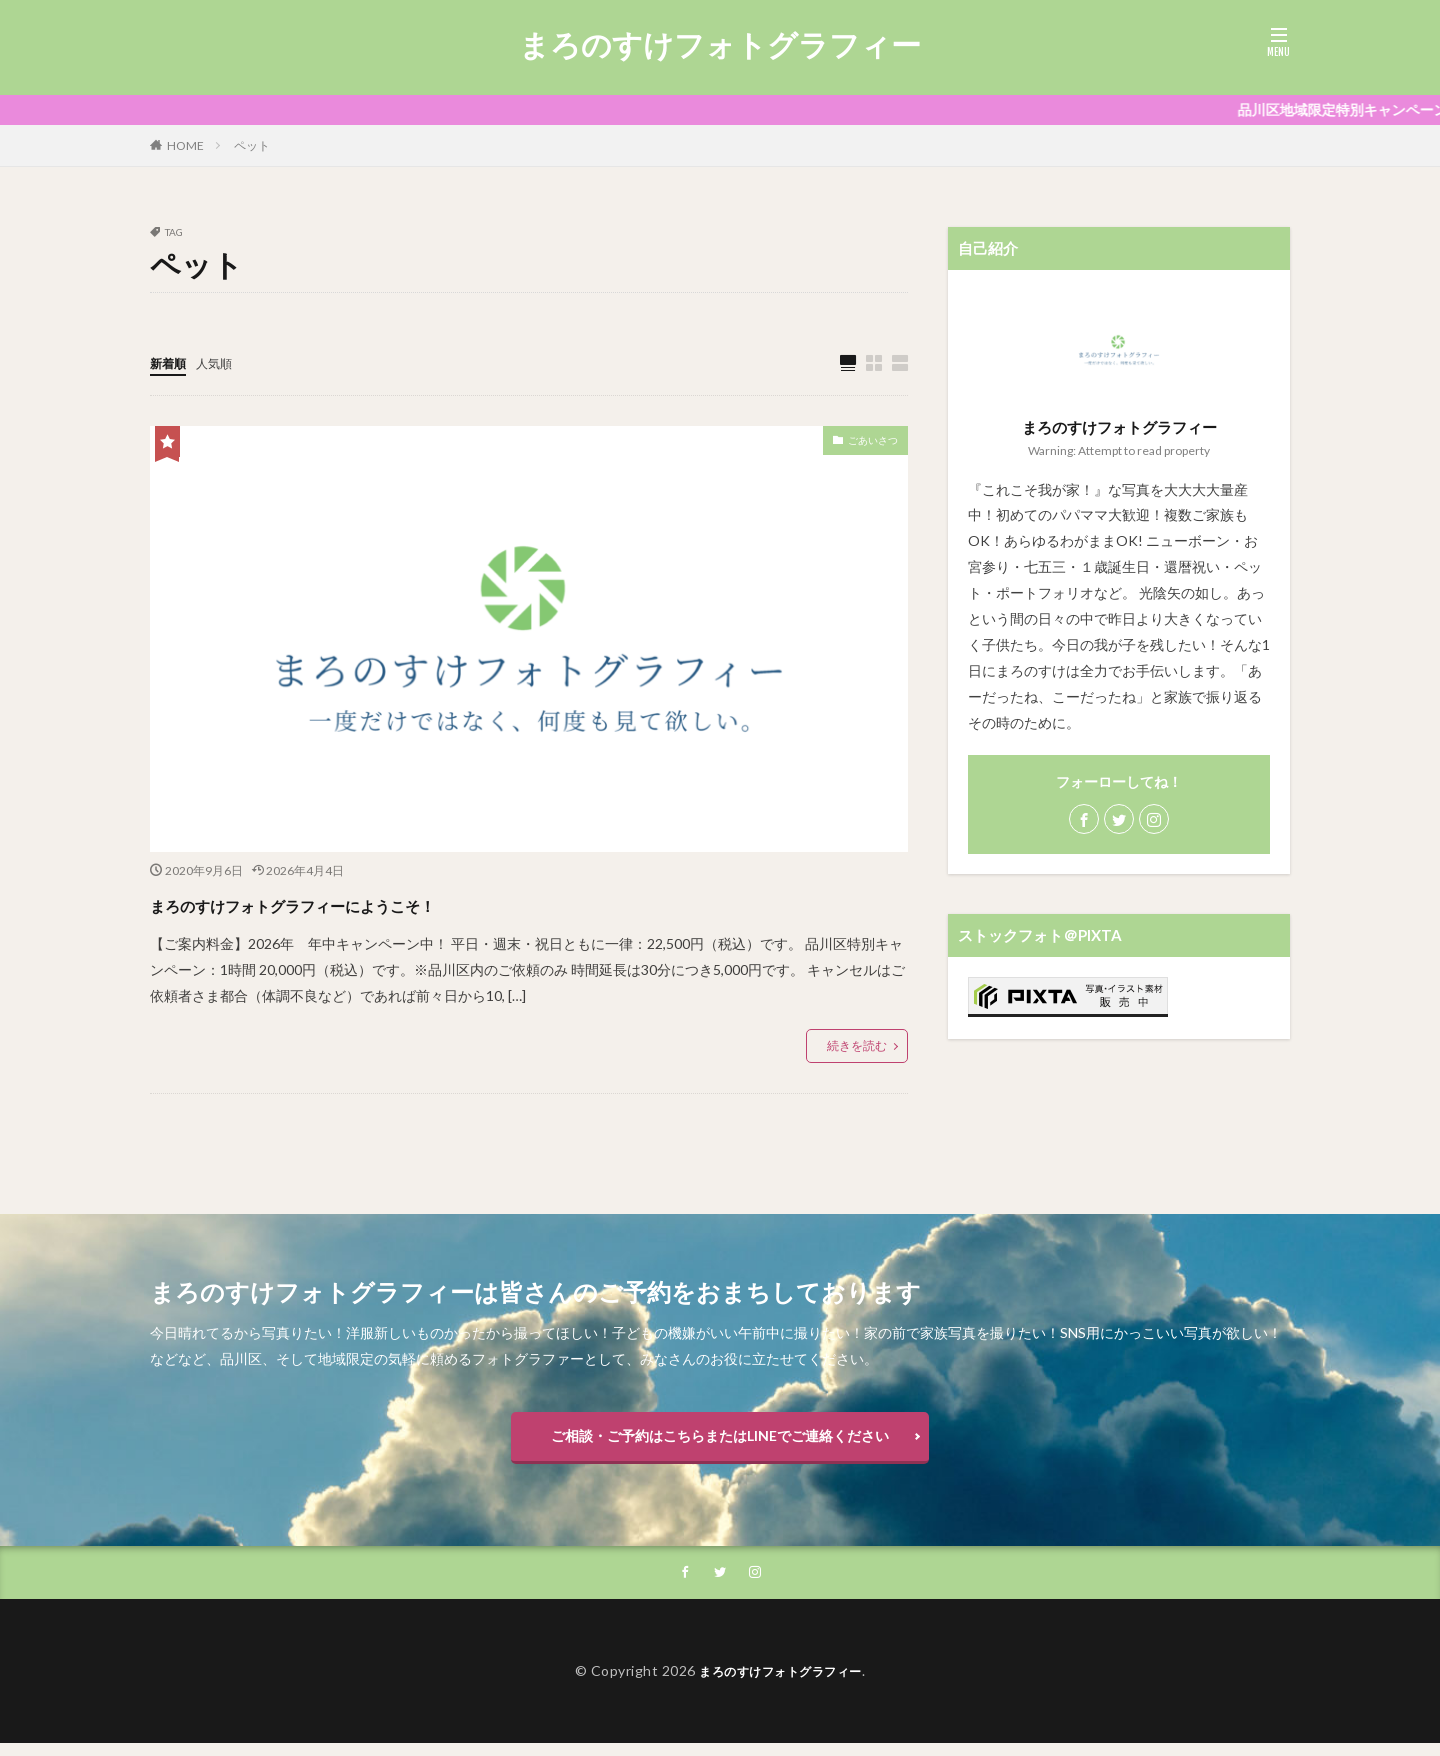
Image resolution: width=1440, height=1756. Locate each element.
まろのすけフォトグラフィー (720, 45)
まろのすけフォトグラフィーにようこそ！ (386, 903)
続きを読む (857, 1046)
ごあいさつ (863, 444)
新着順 (171, 362)
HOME (185, 145)
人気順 (223, 362)
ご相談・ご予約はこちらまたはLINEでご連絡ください (720, 1441)
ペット (252, 145)
